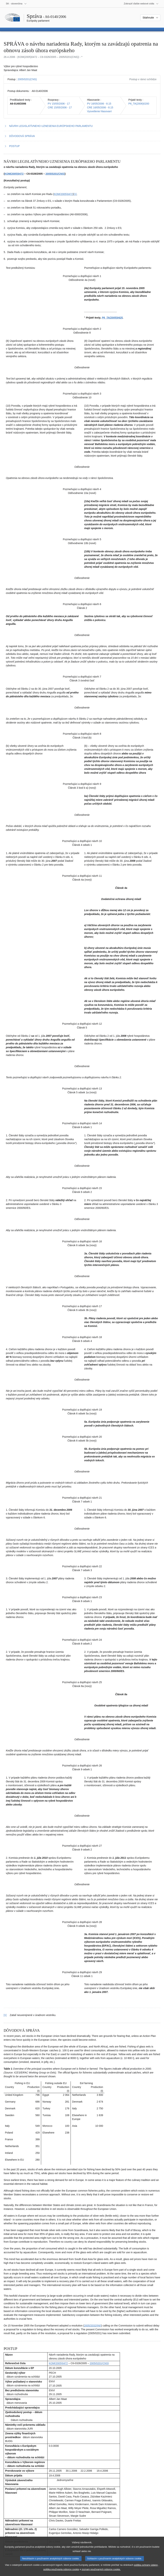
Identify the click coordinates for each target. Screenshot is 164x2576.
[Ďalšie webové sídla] (141, 3)
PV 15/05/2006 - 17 (59, 103)
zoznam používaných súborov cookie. (101, 2571)
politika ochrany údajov (146, 2567)
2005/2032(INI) (92, 2325)
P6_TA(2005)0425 (112, 317)
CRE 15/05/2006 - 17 (60, 107)
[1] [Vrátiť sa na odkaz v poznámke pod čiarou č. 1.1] (5, 2015)
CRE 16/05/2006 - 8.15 (100, 107)
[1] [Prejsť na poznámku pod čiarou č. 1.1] (75, 194)
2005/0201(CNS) (27, 79)
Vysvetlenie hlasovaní (99, 111)
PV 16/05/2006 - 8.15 (99, 103)
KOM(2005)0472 (14, 173)
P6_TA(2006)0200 (138, 103)
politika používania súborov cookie (61, 2571)
